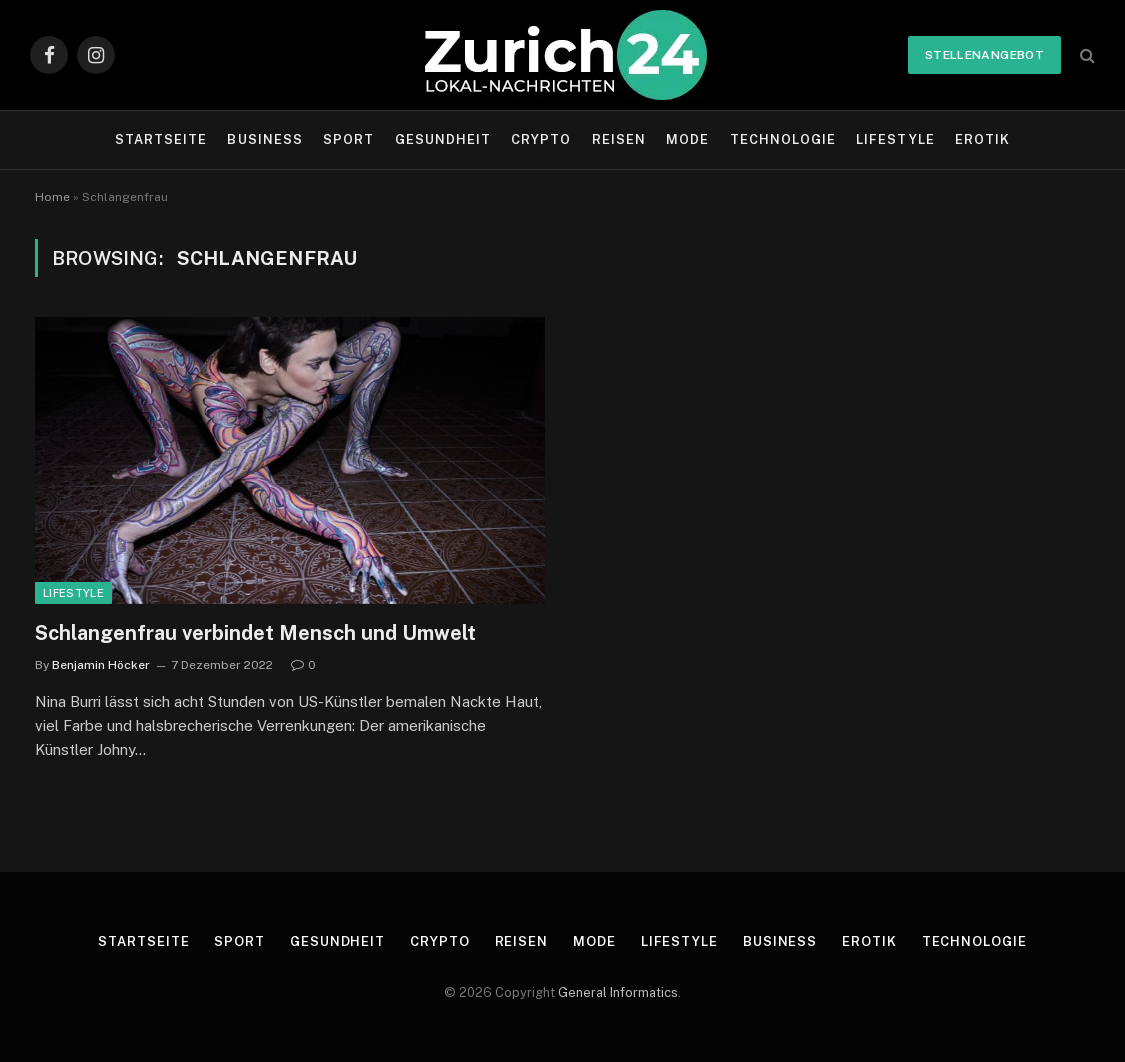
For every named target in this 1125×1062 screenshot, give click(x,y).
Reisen (619, 139)
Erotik (982, 139)
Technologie (783, 139)
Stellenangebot (984, 55)
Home (52, 197)
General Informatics (618, 992)
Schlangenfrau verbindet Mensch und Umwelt (255, 633)
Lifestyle (895, 139)
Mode (687, 139)
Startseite (161, 139)
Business (264, 139)
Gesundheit (443, 139)
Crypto (541, 139)
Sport (348, 139)
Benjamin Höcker (101, 665)
